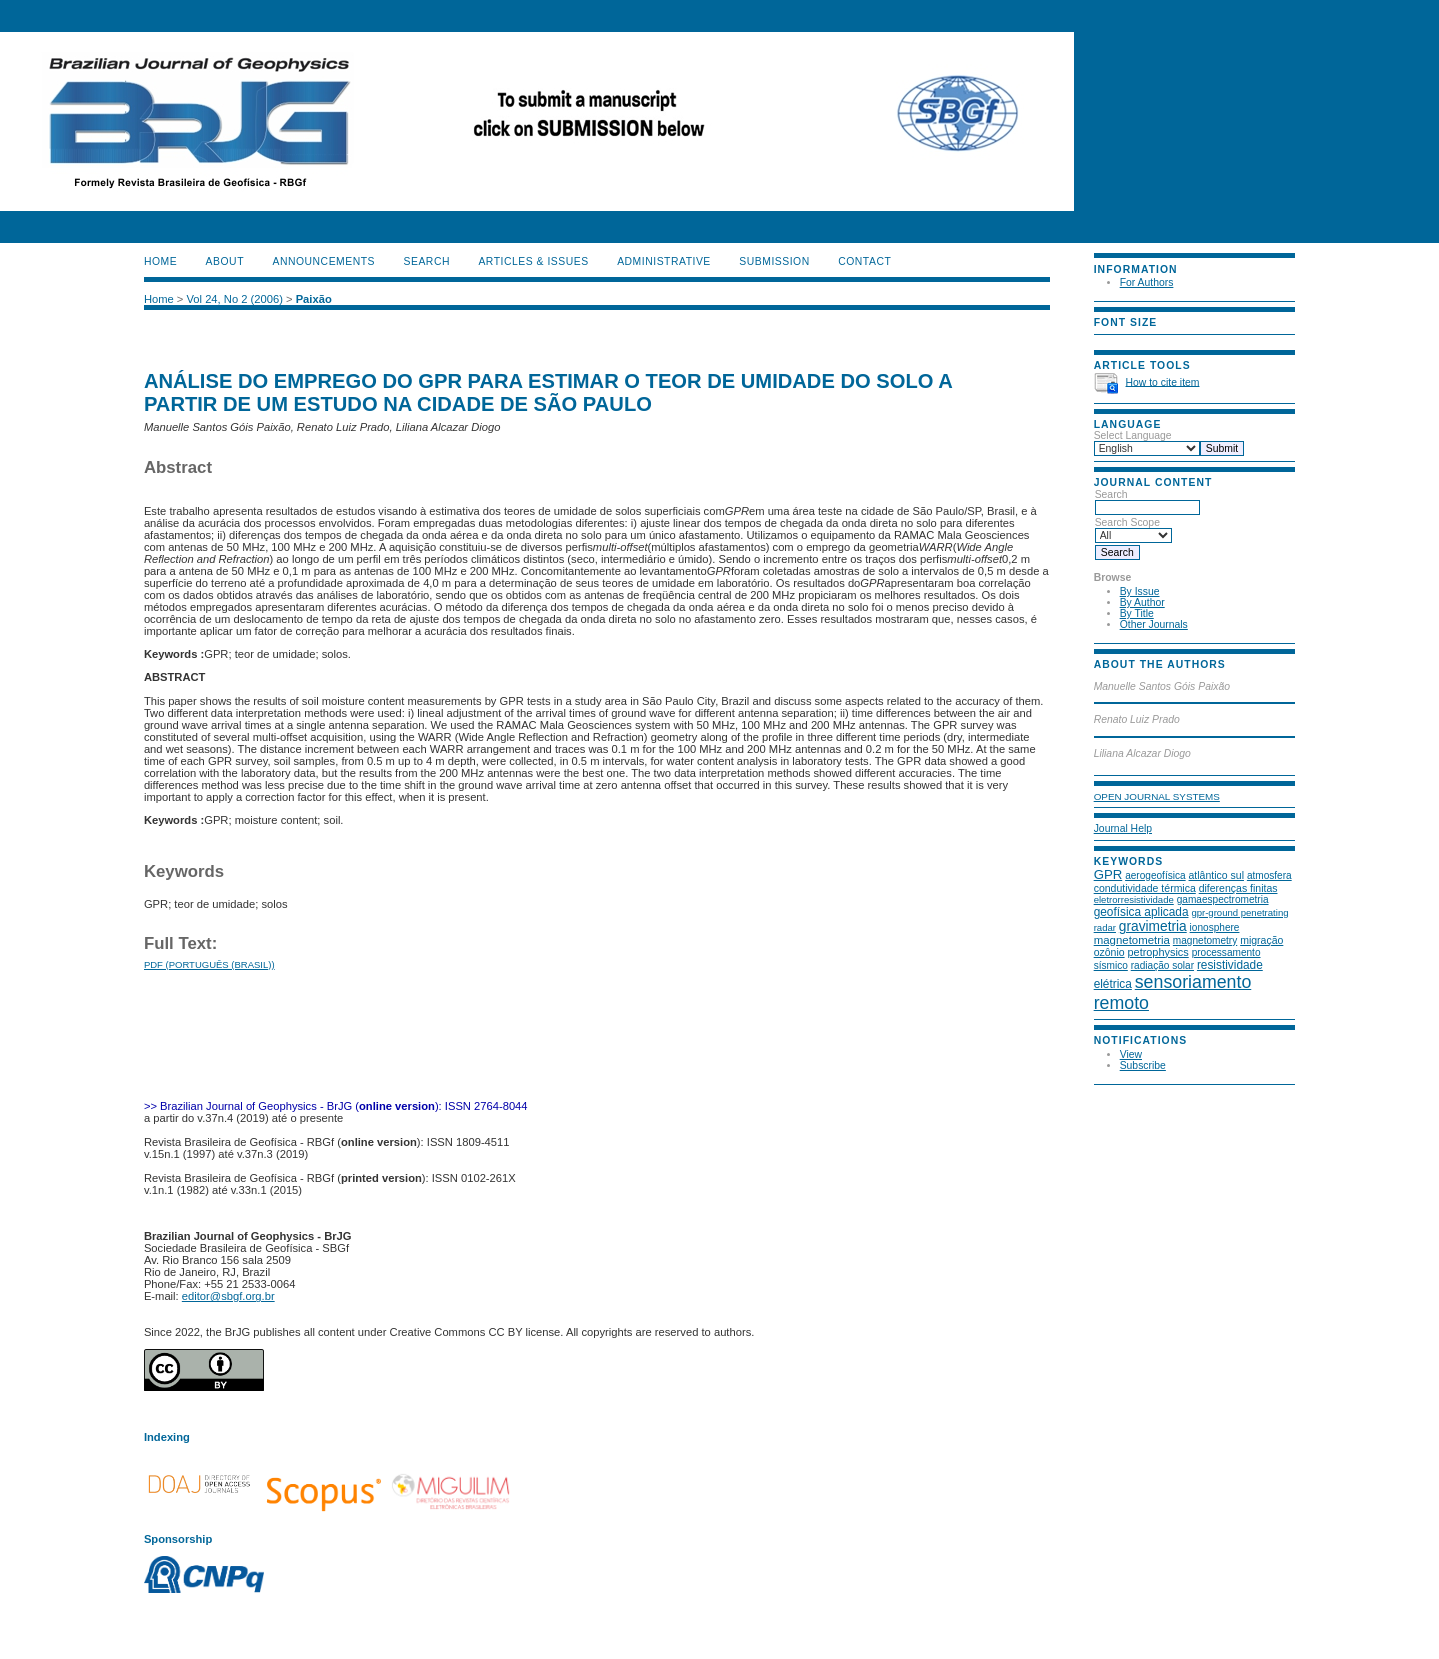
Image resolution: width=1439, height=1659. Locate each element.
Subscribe (1143, 1065)
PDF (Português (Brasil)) (209, 964)
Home (160, 261)
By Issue (1140, 591)
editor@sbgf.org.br (228, 1296)
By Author (1142, 602)
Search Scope (1133, 529)
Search (1147, 501)
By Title (1137, 613)
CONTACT (864, 261)
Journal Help (1123, 828)
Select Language (1133, 435)
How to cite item (1163, 381)
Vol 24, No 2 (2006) (234, 299)
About (225, 261)
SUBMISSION (774, 261)
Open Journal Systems (1157, 796)
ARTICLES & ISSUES (533, 261)
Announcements (323, 261)
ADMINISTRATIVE (664, 261)
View (1131, 1054)
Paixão (314, 299)
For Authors (1147, 282)
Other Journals (1154, 624)
